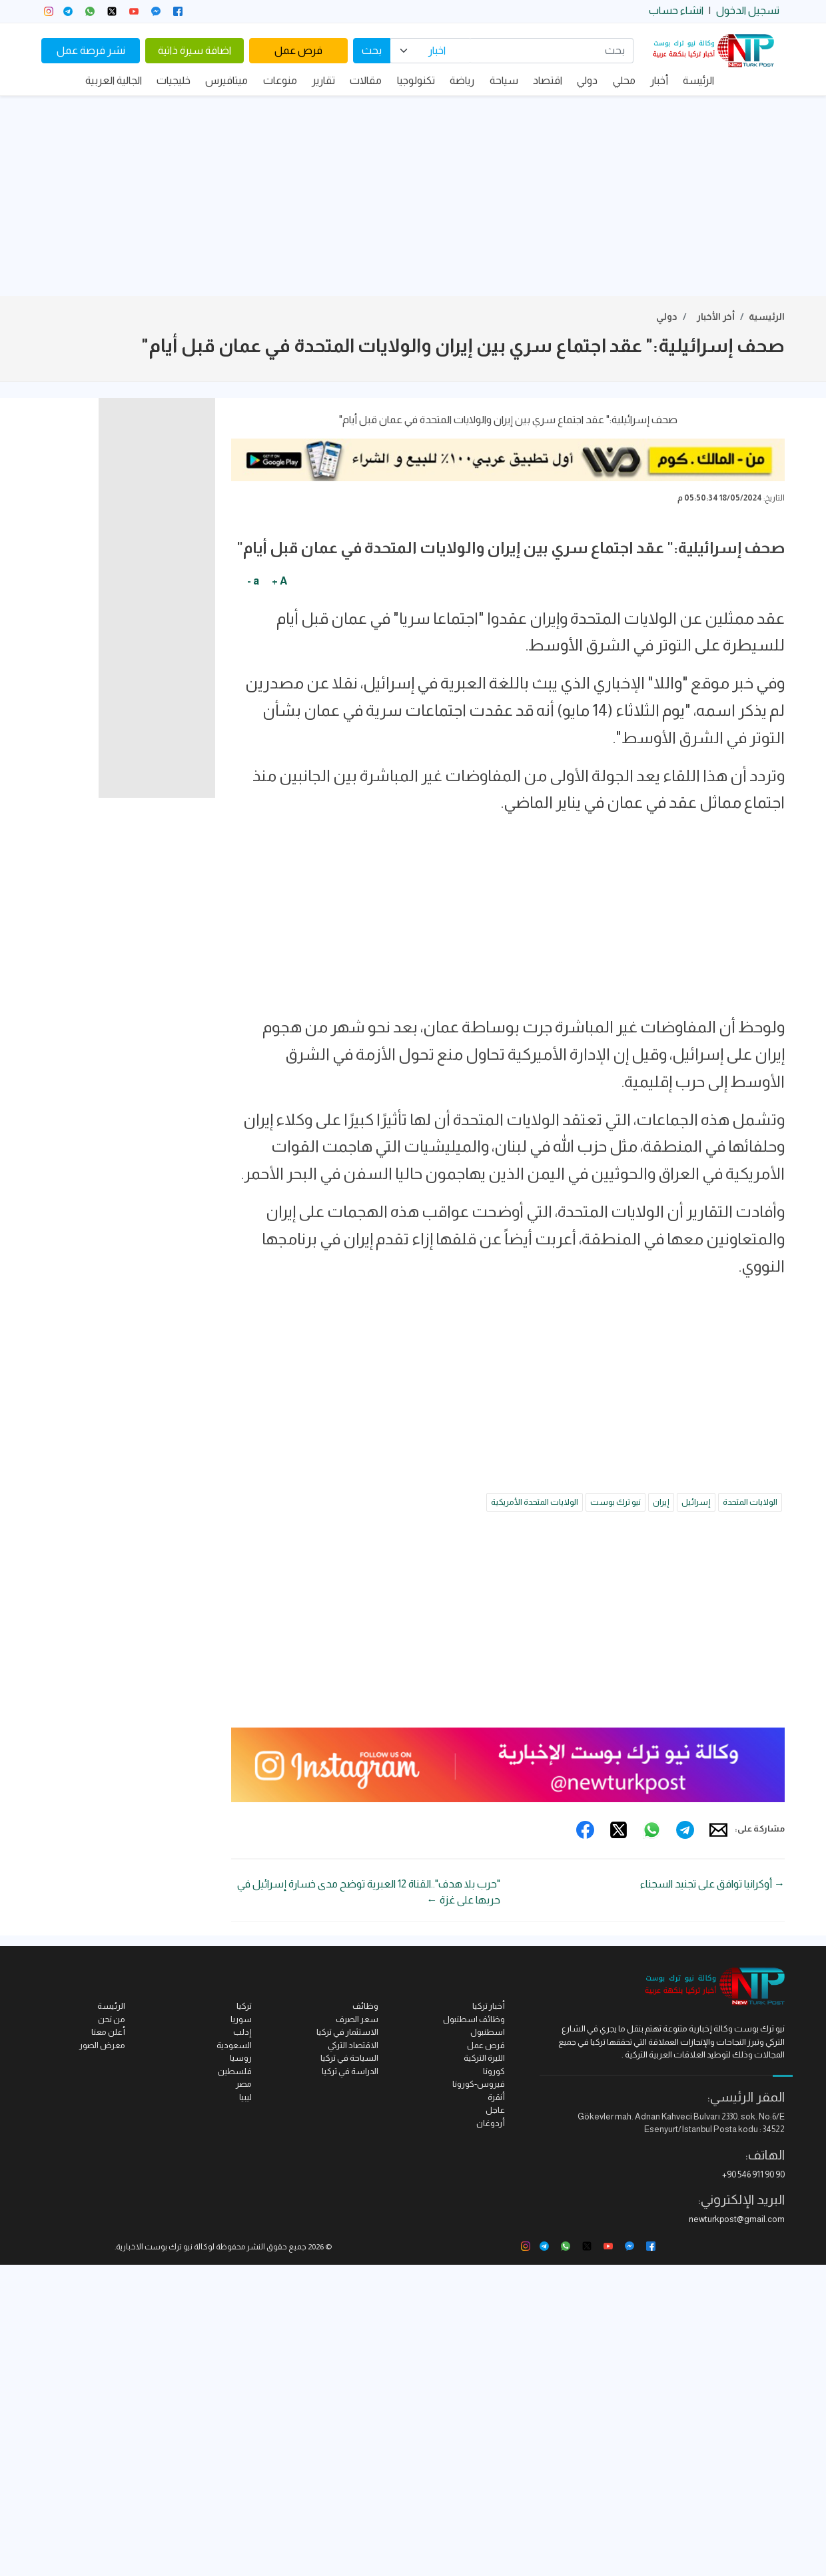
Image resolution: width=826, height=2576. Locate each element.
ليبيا (245, 2408)
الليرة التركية (484, 2369)
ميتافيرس (226, 80)
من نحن (111, 2330)
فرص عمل (298, 50)
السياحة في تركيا (349, 2369)
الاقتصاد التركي (353, 2356)
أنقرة (496, 2408)
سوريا (241, 2330)
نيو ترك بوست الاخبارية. (154, 2558)
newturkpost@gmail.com (737, 2530)
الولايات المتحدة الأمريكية (534, 1813)
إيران (661, 1813)
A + (279, 891)
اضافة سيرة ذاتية (194, 50)
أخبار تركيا (488, 2317)
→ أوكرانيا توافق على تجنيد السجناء (712, 2195)
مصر (244, 2395)
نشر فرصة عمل (91, 50)
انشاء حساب (676, 10)
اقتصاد (547, 80)
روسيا (241, 2369)
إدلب (242, 2343)
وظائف (365, 2317)
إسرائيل (696, 1813)
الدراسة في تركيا (350, 2382)
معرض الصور (102, 2356)
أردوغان (490, 2434)
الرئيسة (698, 80)
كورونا (494, 2382)
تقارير (323, 80)
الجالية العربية (113, 80)
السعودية (234, 2356)
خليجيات (174, 80)
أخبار (659, 80)
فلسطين (235, 2382)
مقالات (366, 80)
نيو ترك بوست (615, 1813)
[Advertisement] (413, 196)
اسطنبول (487, 2343)
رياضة (462, 80)
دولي (587, 80)
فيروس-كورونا (478, 2395)
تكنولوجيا (416, 80)
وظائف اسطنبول (474, 2330)
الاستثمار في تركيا (347, 2343)
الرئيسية (767, 316)
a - (253, 891)
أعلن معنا (108, 2343)
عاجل (495, 2421)
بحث (372, 50)
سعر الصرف (357, 2330)
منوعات (280, 80)
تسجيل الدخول (747, 10)
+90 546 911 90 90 (753, 2486)
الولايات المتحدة (750, 1813)
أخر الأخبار (716, 316)
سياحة (504, 80)
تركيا (244, 2317)
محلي (624, 80)
